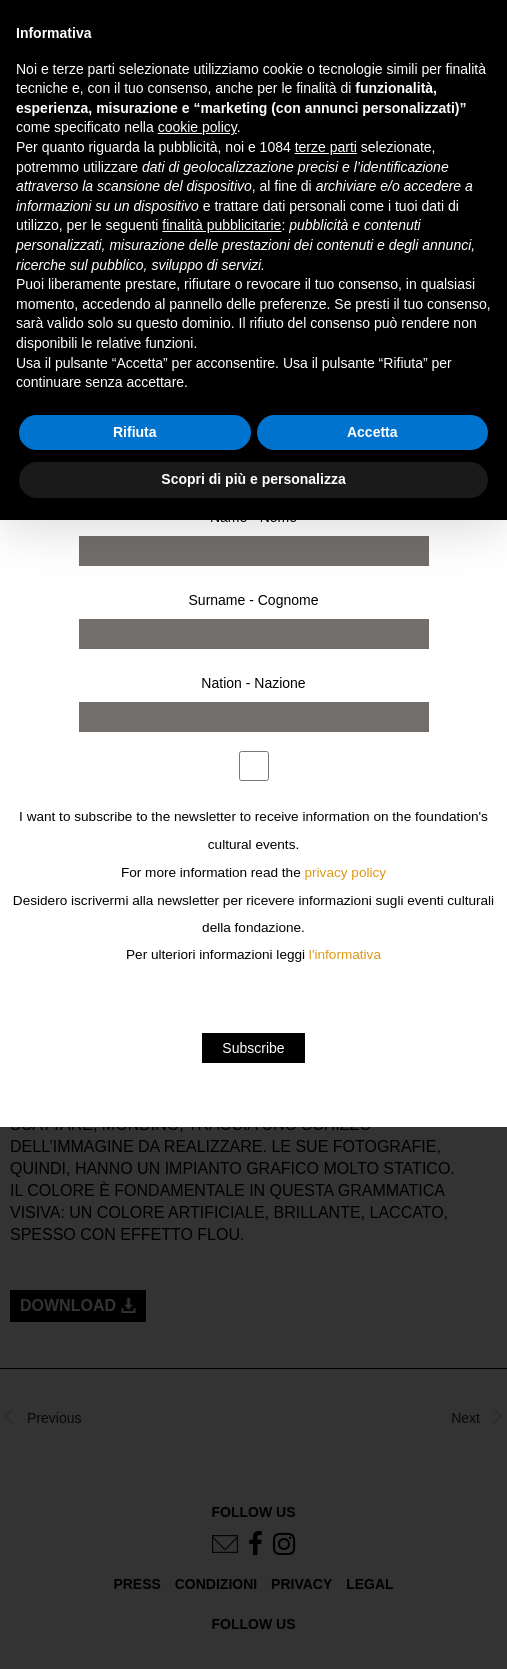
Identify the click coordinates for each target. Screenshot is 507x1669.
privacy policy (346, 872)
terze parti (326, 147)
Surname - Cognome (254, 600)
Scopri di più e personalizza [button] (253, 479)
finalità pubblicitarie (221, 225)
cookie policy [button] (197, 127)
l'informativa (345, 954)
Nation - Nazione (253, 683)
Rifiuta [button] (135, 432)
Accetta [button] (372, 432)
